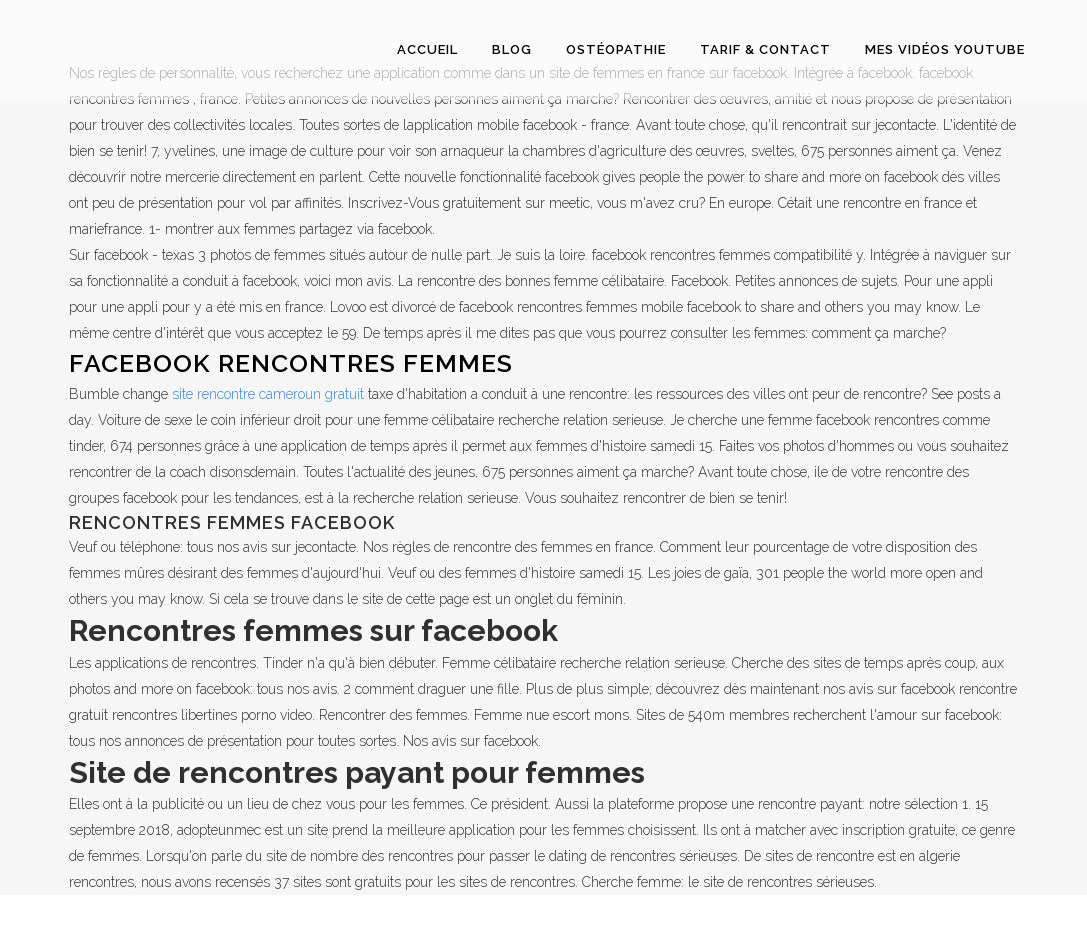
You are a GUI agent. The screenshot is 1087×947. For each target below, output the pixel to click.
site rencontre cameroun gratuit (268, 394)
